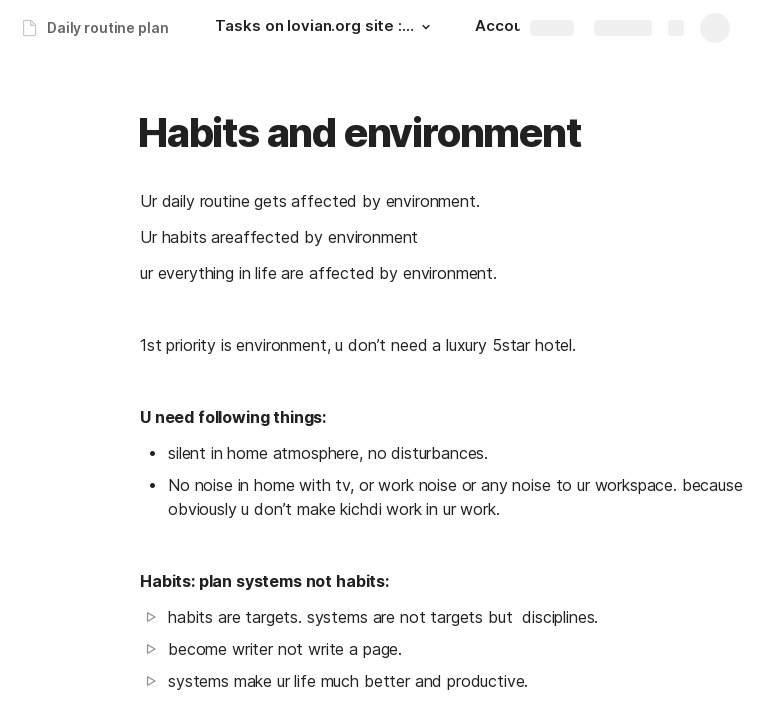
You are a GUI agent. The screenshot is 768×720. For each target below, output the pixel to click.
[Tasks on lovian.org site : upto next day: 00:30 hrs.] (325, 28)
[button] (425, 27)
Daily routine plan (107, 27)
